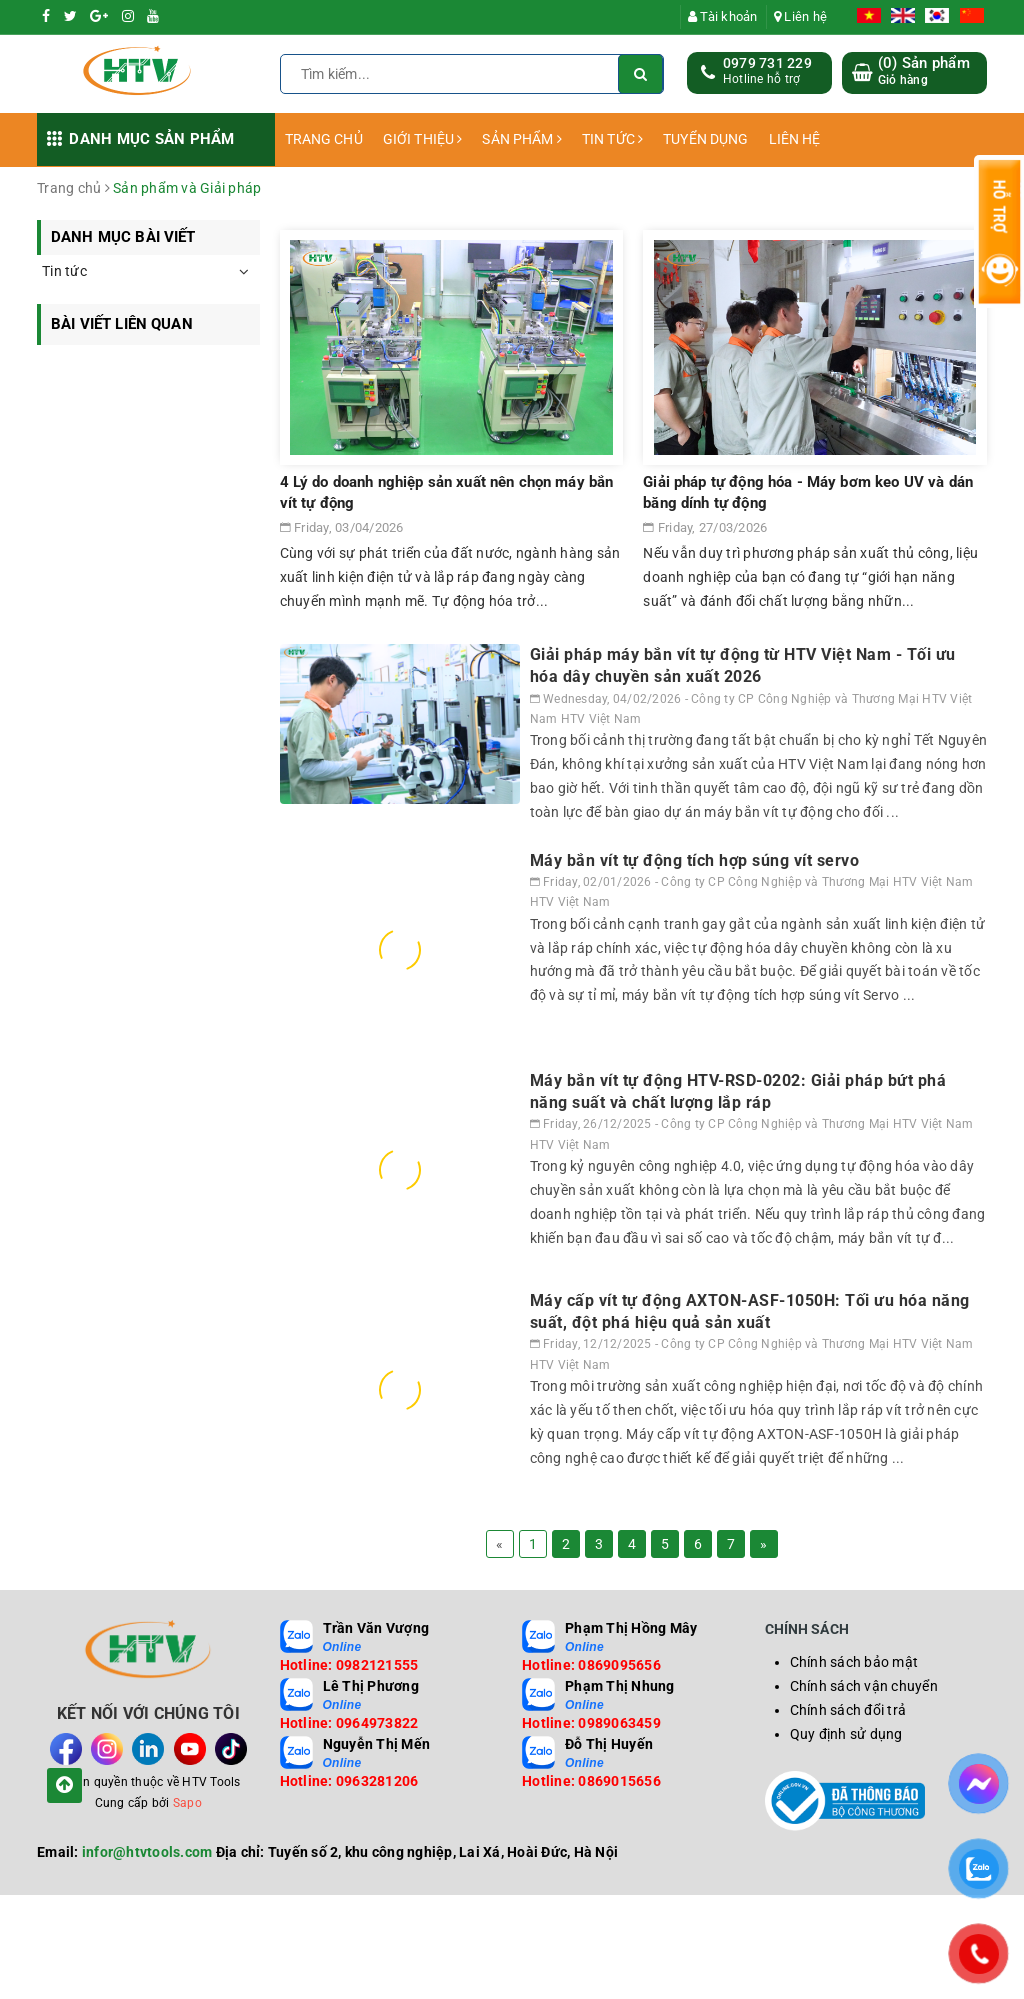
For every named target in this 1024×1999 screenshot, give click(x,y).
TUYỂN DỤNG (705, 139)
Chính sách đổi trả (848, 1710)
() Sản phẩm (924, 71)
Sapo (187, 1803)
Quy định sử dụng (846, 1734)
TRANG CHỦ (324, 139)
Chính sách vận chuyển (864, 1686)
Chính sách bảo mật (854, 1662)
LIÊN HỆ (795, 139)
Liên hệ (800, 16)
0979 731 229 (767, 63)
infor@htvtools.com (147, 1852)
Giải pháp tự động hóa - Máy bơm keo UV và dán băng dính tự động (808, 492)
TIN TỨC (612, 139)
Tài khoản (723, 16)
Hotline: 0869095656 (591, 1665)
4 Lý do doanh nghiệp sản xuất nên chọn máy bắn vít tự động (447, 492)
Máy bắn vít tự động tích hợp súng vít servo (695, 860)
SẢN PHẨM (521, 139)
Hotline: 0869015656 (591, 1781)
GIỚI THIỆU (423, 139)
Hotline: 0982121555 (349, 1665)
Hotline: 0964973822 (349, 1723)
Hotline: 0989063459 (591, 1723)
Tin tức (64, 271)
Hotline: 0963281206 (349, 1781)
